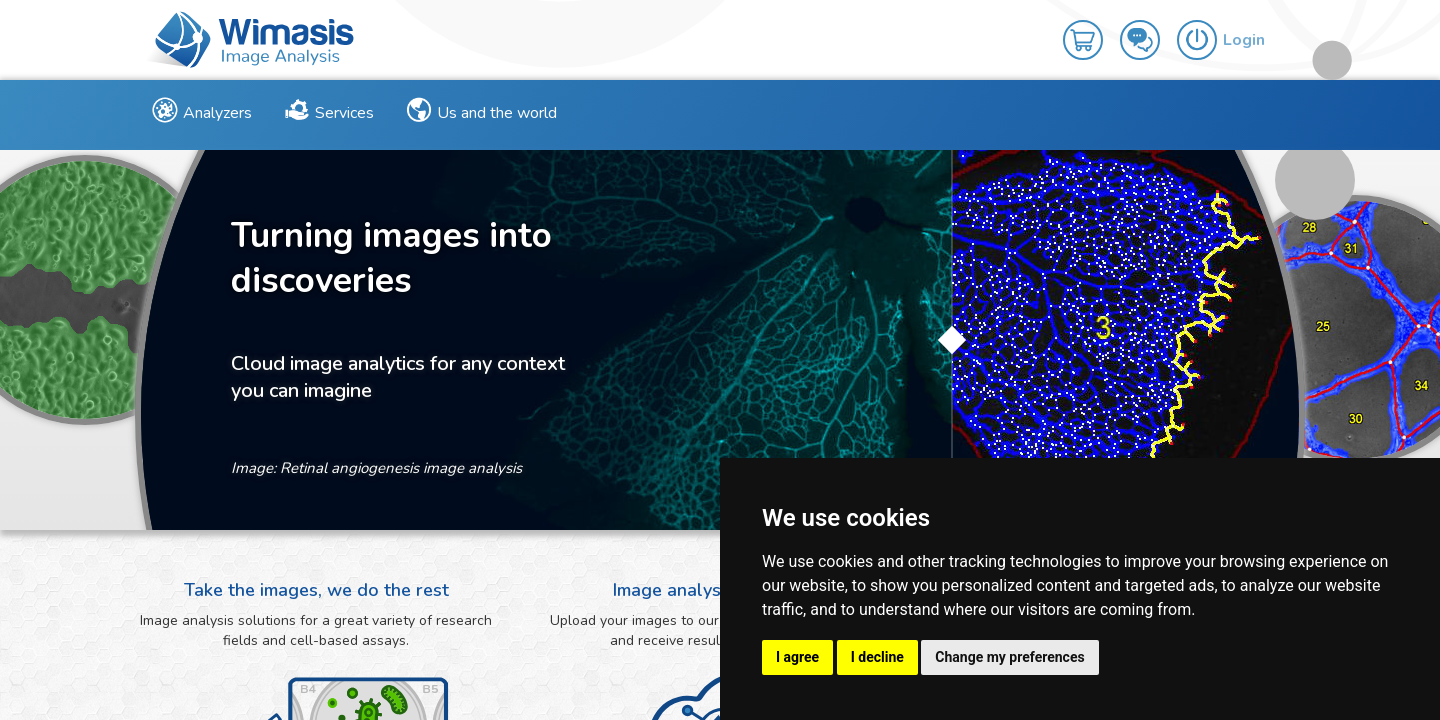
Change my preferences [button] (1009, 657)
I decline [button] (877, 657)
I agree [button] (797, 657)
